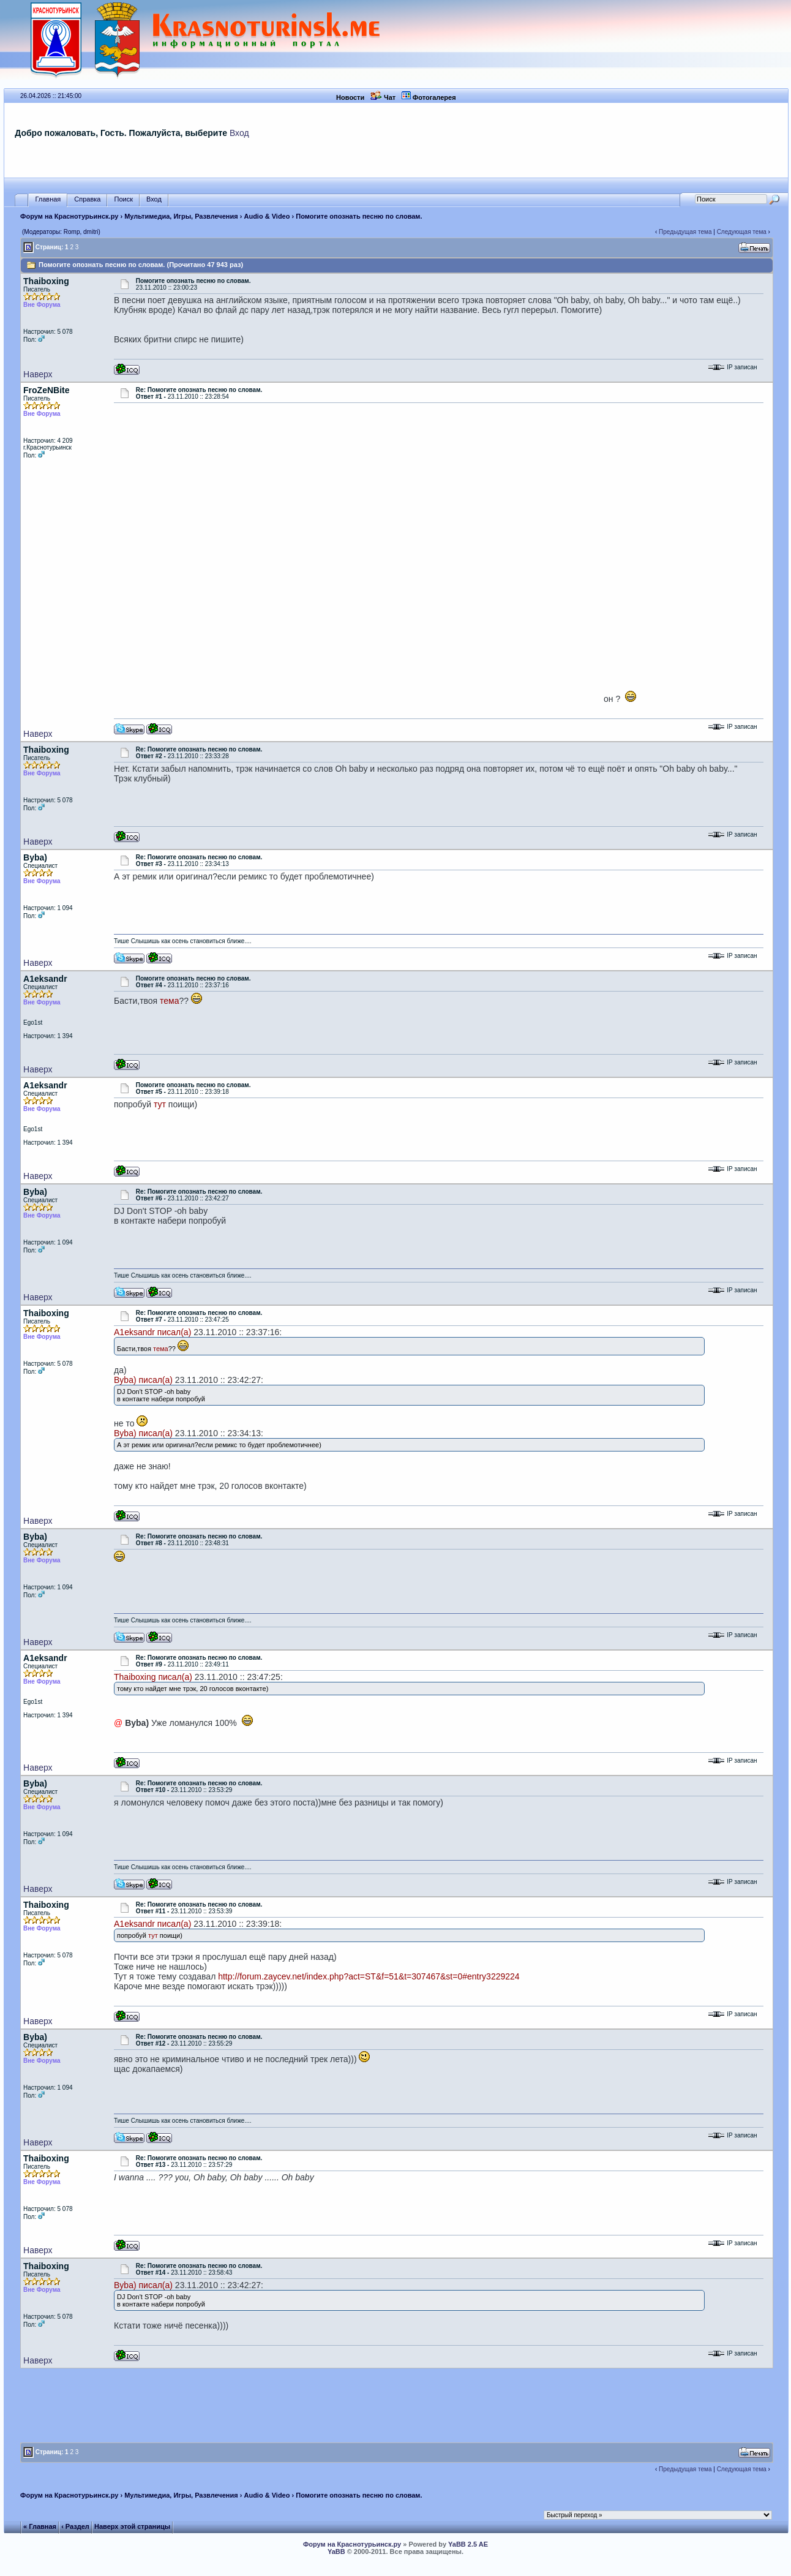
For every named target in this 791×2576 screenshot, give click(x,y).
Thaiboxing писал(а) (153, 1677)
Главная (48, 199)
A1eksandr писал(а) (152, 1332)
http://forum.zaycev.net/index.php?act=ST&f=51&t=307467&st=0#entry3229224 (368, 1976)
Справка (87, 199)
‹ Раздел (75, 2526)
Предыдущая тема (685, 231)
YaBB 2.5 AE (468, 2544)
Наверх (38, 374)
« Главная (39, 2526)
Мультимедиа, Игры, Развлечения (181, 216)
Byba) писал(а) (143, 1380)
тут (160, 1104)
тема (169, 1001)
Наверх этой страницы (132, 2526)
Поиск (123, 199)
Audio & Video (267, 216)
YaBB (336, 2551)
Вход (239, 133)
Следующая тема (742, 231)
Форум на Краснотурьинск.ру (69, 216)
